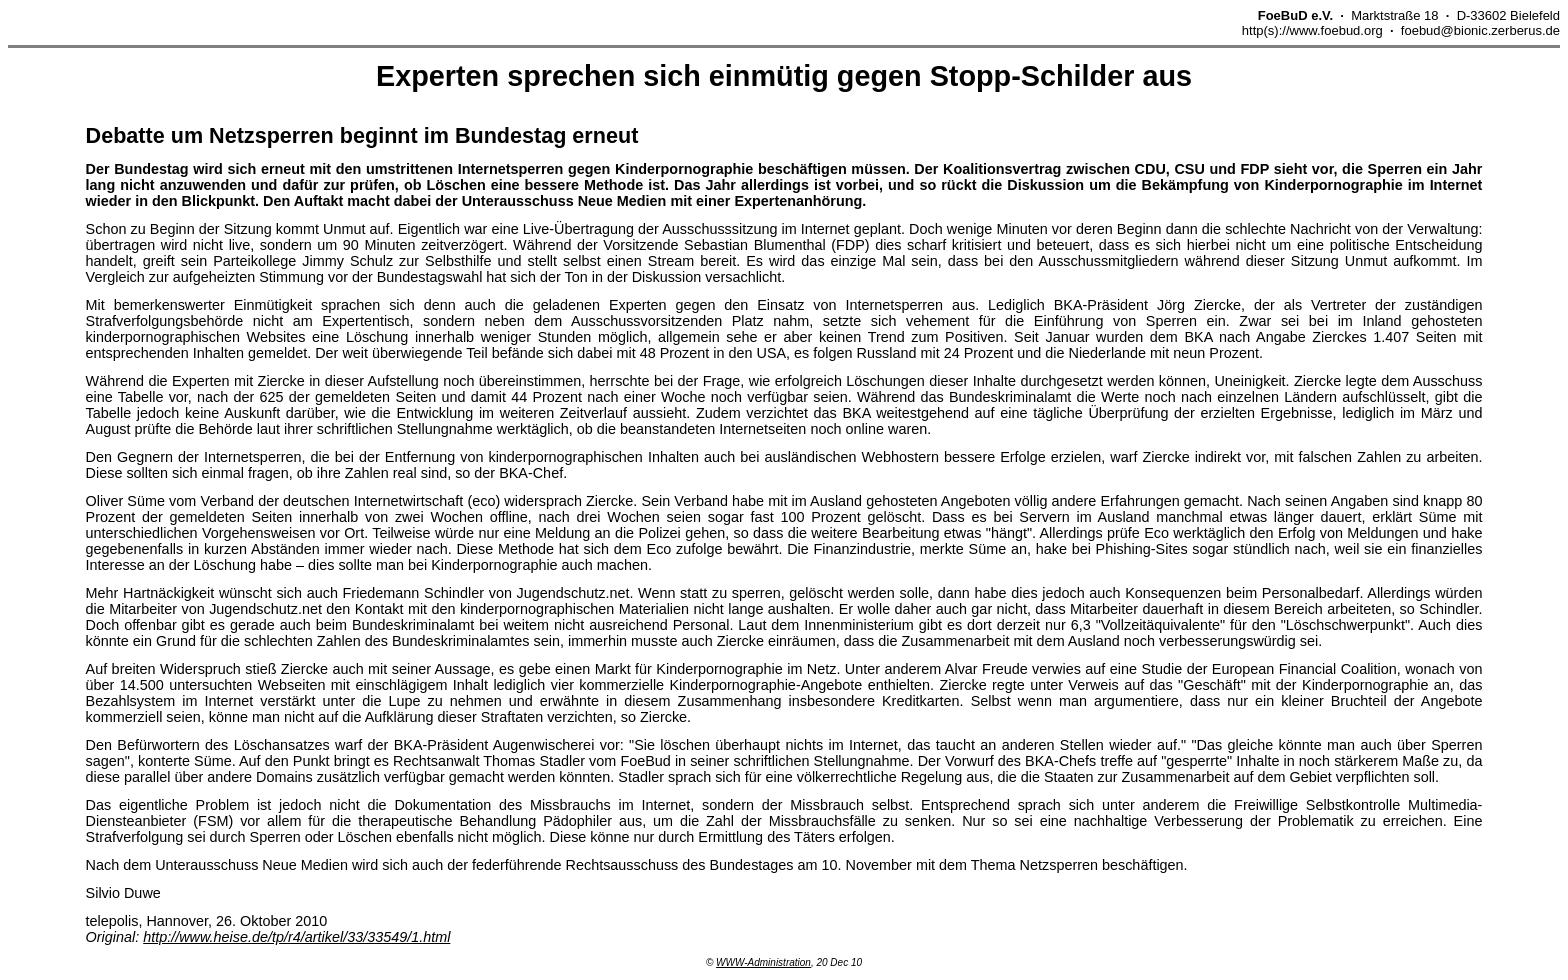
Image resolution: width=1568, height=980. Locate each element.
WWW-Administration (763, 962)
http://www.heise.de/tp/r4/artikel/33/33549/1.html (296, 937)
